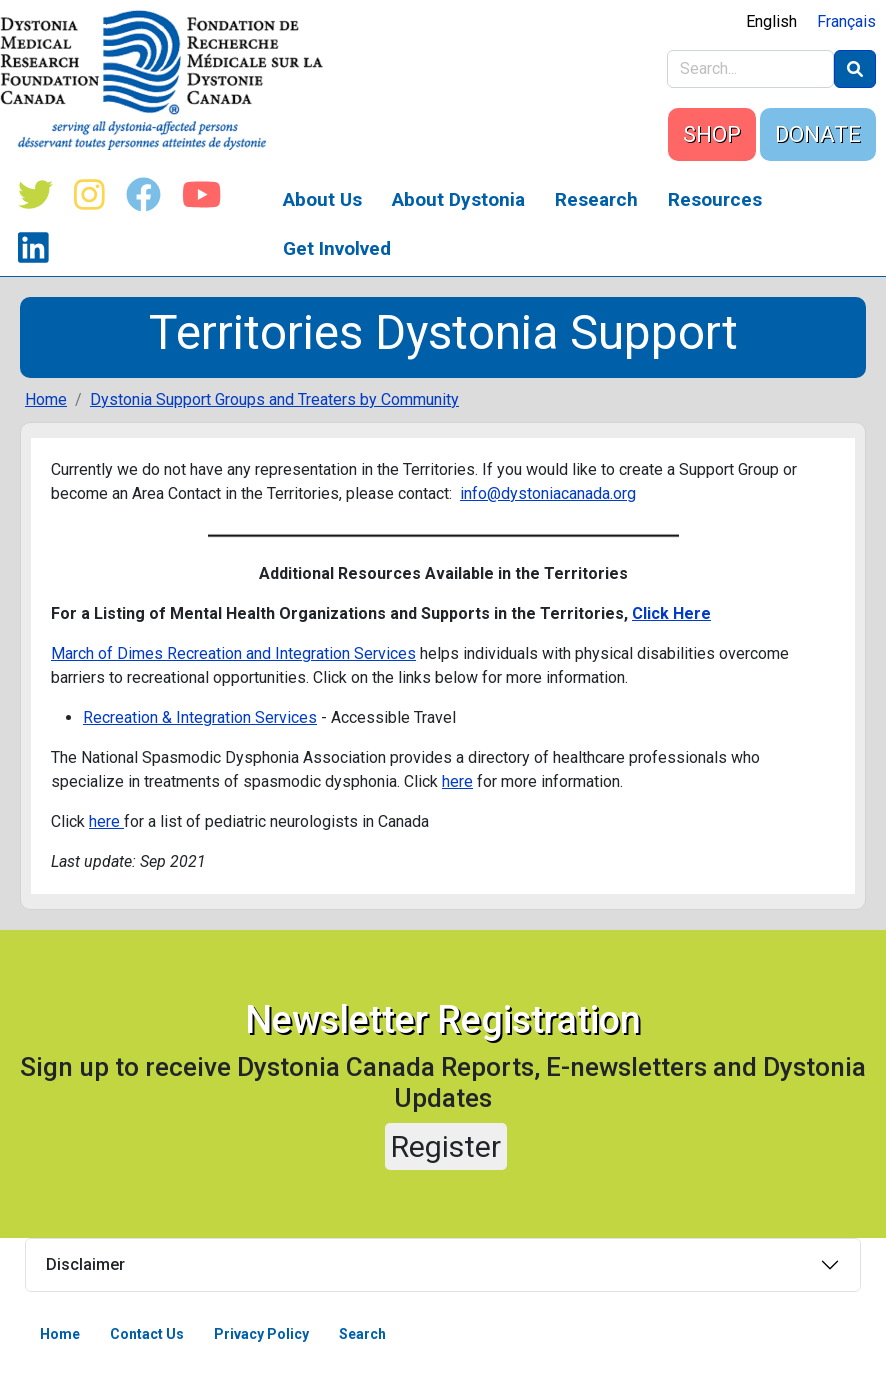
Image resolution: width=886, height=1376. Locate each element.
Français (846, 21)
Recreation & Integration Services (200, 717)
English (771, 21)
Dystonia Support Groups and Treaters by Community (274, 399)
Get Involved (337, 248)
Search (362, 1334)
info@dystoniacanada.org (548, 493)
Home (46, 399)
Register (446, 1146)
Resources (715, 199)
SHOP (712, 134)
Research (596, 199)
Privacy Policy (261, 1334)
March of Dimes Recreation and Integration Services (233, 653)
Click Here (671, 613)
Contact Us (147, 1334)
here (457, 781)
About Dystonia (458, 199)
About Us (322, 199)
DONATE (818, 134)
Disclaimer (85, 1264)
